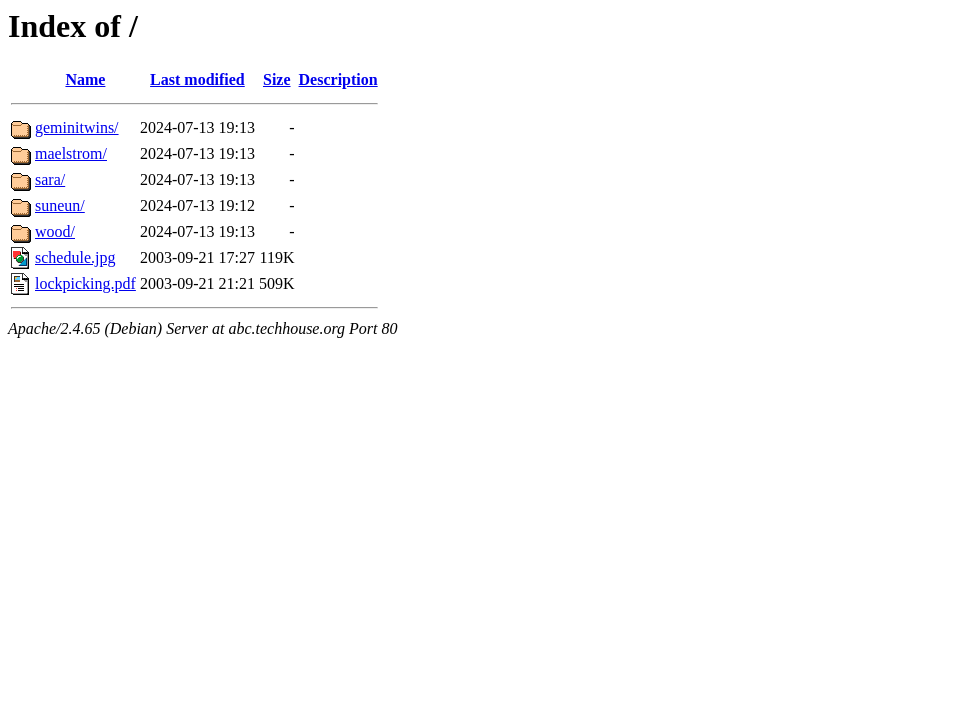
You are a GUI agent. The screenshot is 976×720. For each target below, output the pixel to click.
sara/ (50, 179)
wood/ (55, 231)
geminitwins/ (77, 127)
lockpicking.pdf (85, 283)
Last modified (197, 79)
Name (85, 79)
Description (338, 79)
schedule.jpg (75, 257)
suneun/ (60, 205)
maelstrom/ (71, 153)
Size (277, 79)
